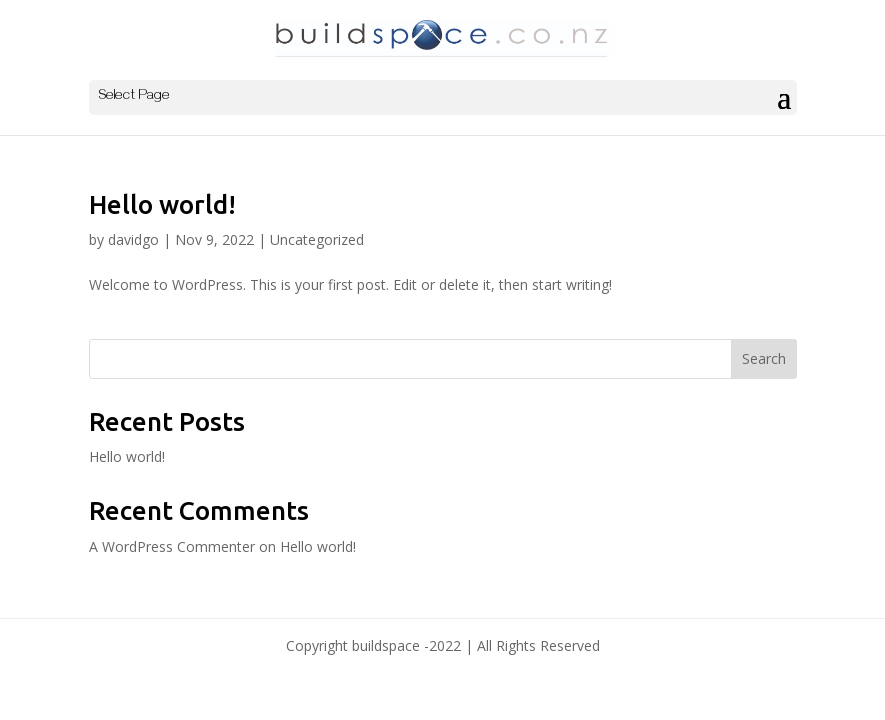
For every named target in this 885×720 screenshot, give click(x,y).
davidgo (133, 239)
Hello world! (162, 204)
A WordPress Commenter (172, 546)
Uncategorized (317, 239)
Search (764, 358)
